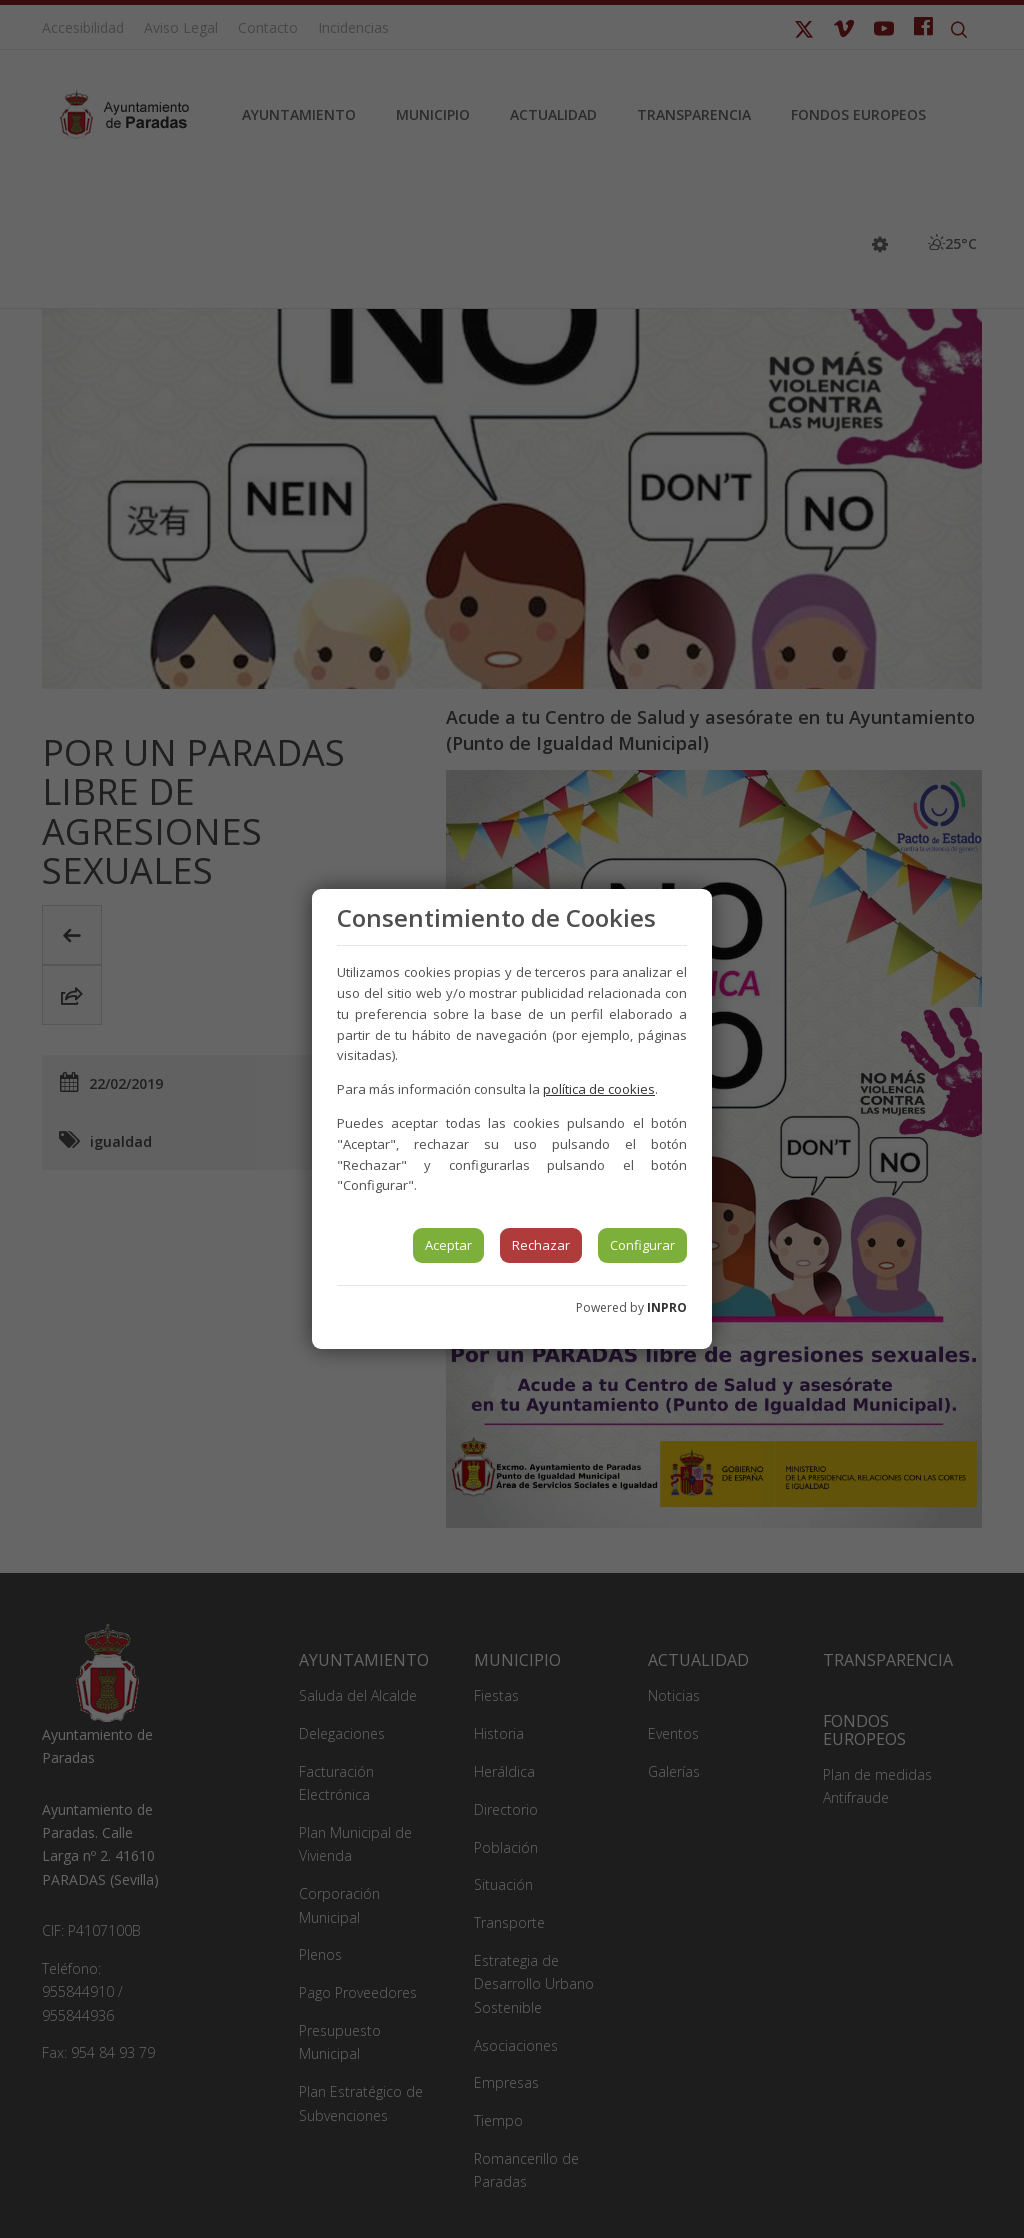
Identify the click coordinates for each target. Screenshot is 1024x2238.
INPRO (667, 1307)
